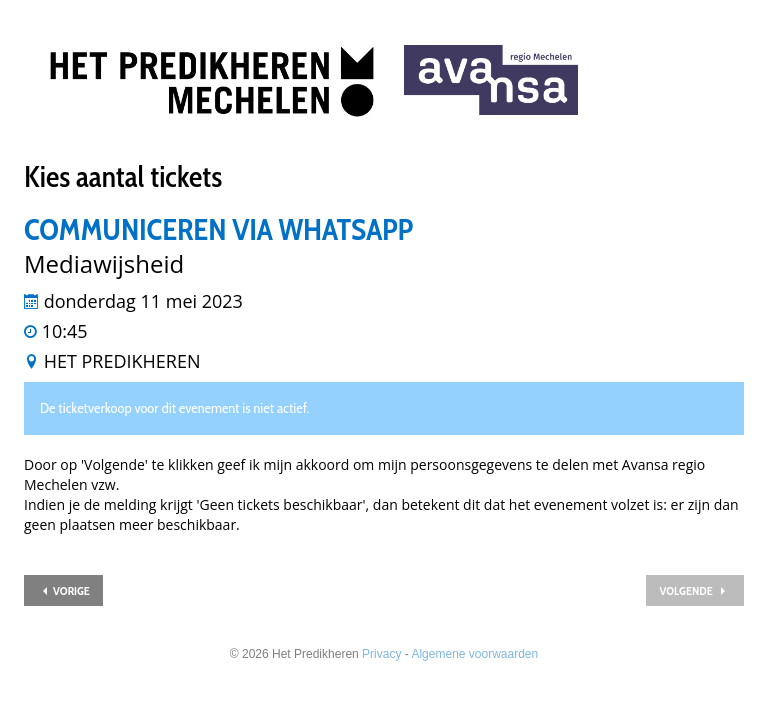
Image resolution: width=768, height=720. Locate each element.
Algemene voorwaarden (474, 654)
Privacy (381, 654)
